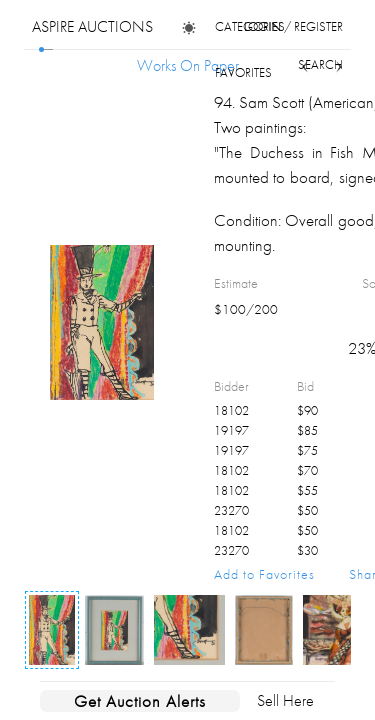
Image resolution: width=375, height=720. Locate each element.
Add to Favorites (264, 574)
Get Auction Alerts (140, 701)
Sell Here (285, 700)
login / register (293, 26)
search (320, 64)
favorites (243, 72)
